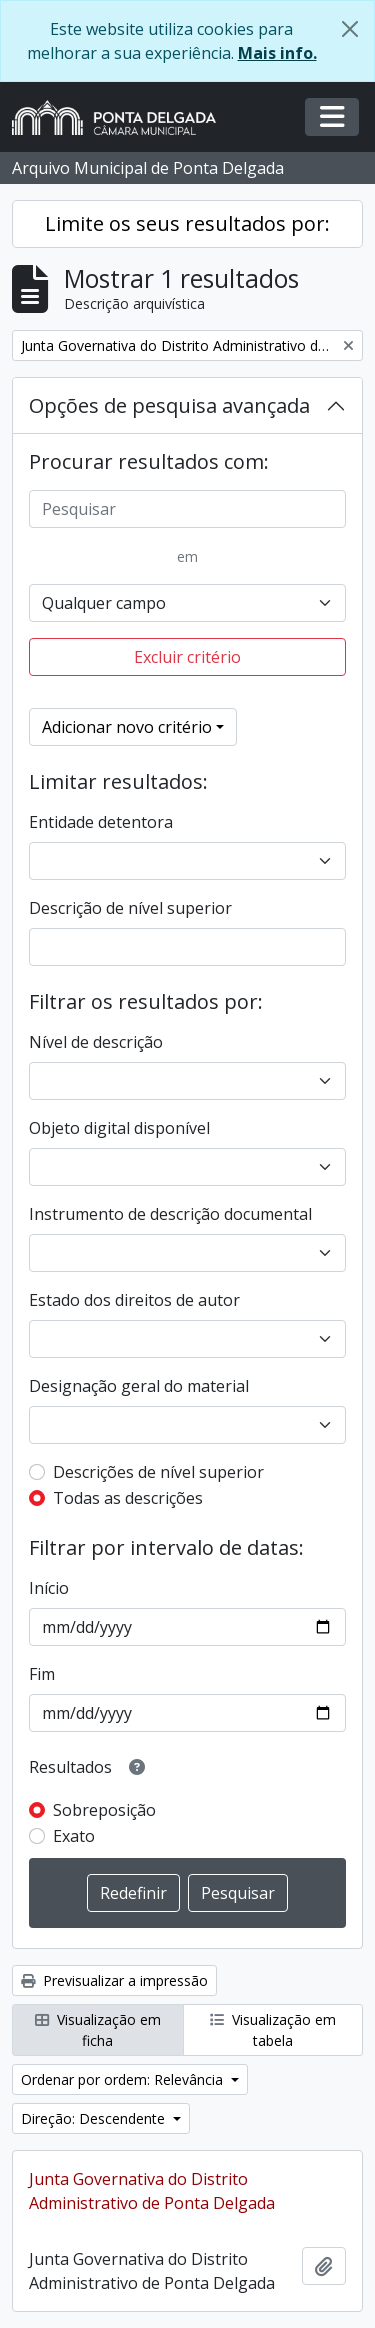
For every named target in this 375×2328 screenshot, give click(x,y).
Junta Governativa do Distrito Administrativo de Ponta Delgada (152, 2191)
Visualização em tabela (273, 2030)
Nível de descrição (96, 1042)
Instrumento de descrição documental (170, 1214)
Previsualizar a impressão (114, 1980)
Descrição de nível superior (130, 908)
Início (49, 1588)
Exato (74, 1836)
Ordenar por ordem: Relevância (124, 2079)
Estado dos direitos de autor (134, 1300)
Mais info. (277, 53)
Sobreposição (104, 1810)
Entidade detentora (101, 822)
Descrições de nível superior (158, 1472)
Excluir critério (187, 657)
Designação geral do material (139, 1386)
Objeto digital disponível (119, 1128)
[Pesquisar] (187, 509)
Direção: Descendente (95, 2118)
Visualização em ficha (98, 2030)
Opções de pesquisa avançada (169, 405)
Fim (42, 1674)
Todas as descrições (128, 1498)
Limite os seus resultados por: (187, 223)
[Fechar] (350, 29)
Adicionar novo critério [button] (127, 727)
